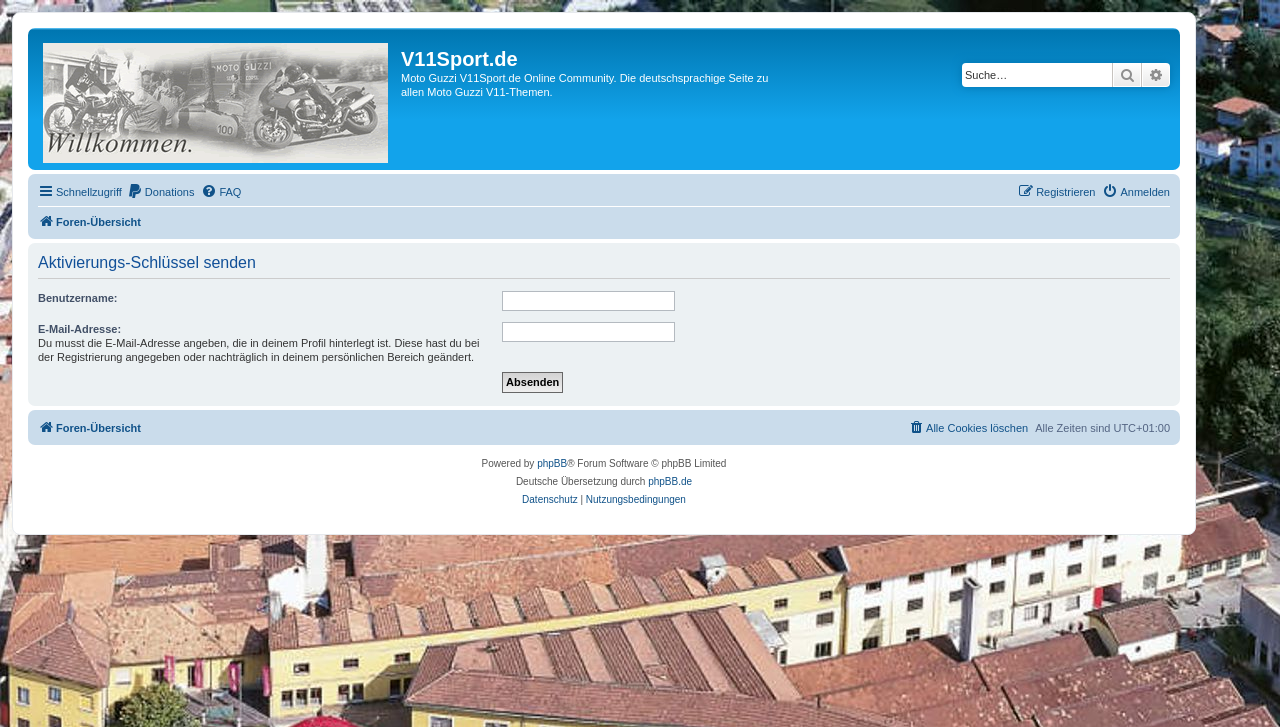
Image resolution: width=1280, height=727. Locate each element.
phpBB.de (670, 481)
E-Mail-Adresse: (79, 329)
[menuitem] (161, 192)
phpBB (552, 463)
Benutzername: (77, 298)
